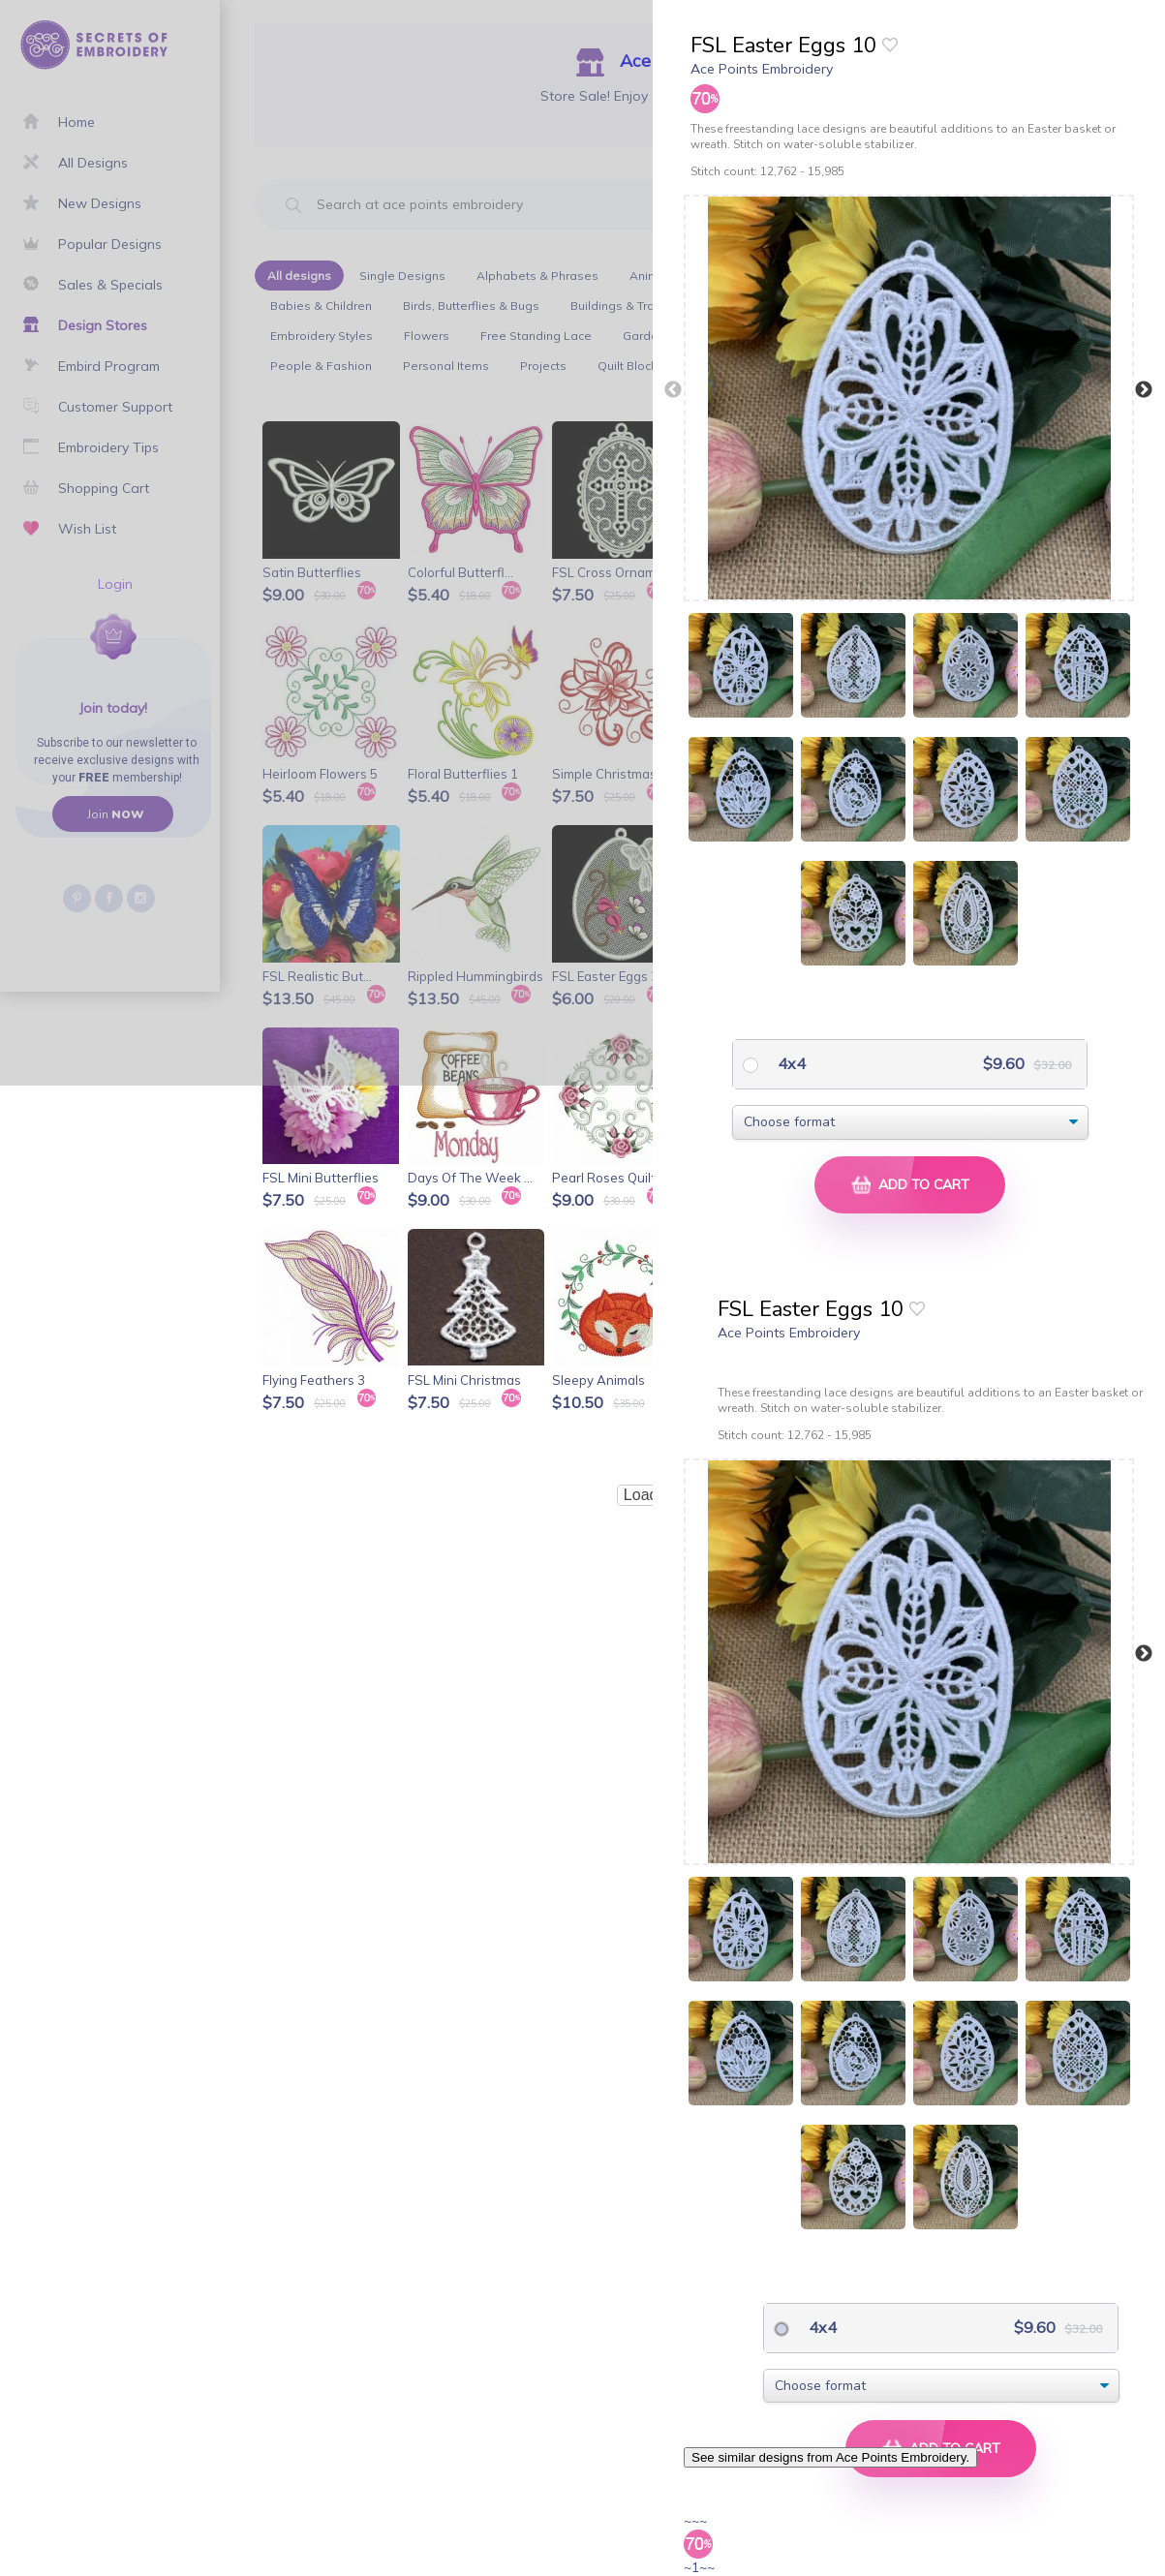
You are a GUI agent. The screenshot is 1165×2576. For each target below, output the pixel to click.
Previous (673, 390)
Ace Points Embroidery (761, 68)
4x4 (790, 1063)
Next (1143, 390)
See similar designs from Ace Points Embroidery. (830, 2457)
